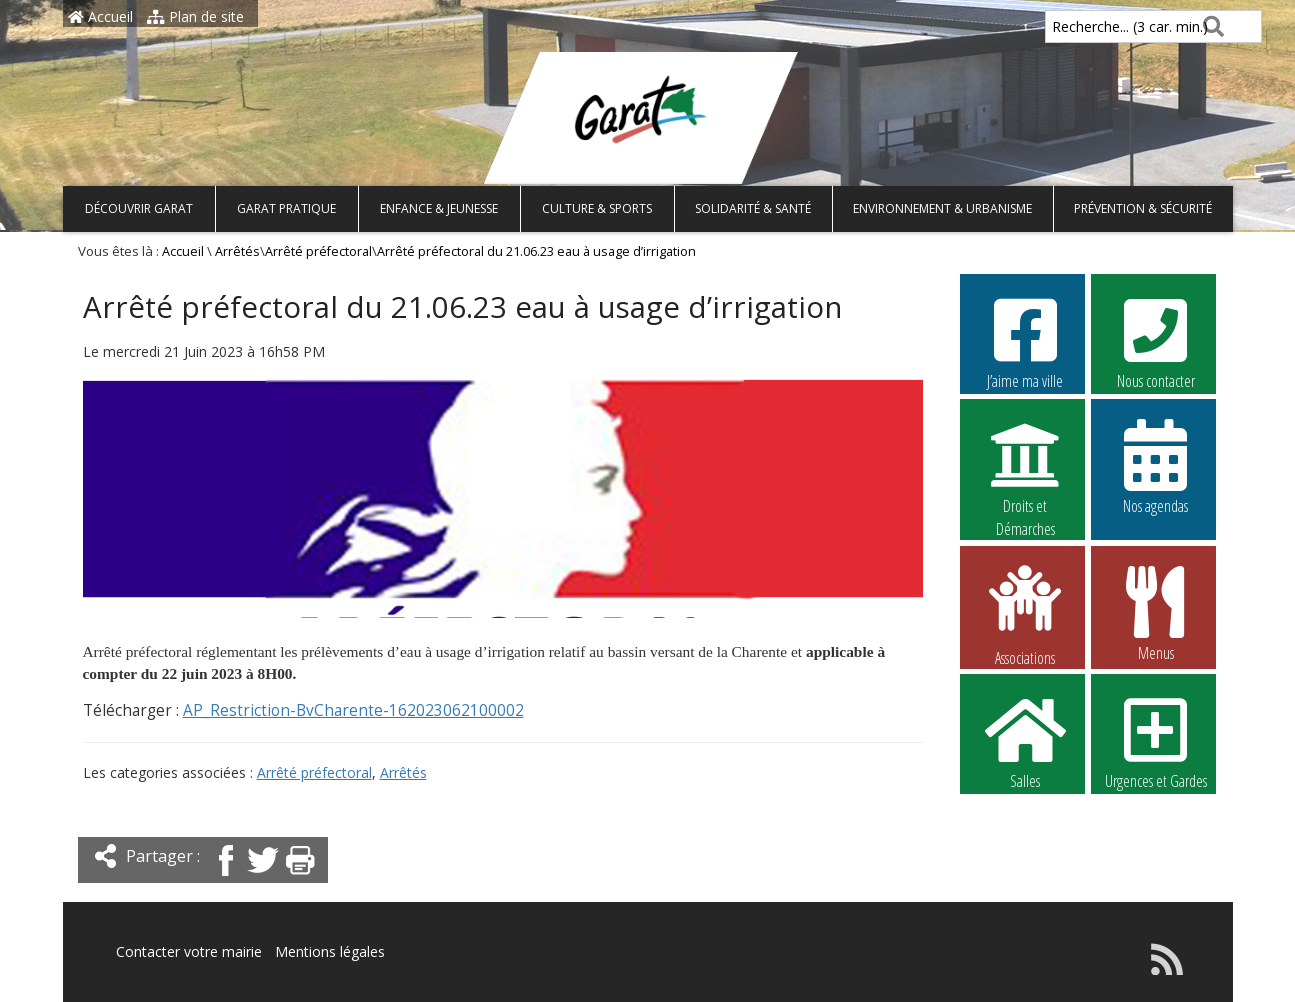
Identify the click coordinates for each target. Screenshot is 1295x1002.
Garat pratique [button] (286, 208)
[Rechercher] (1209, 26)
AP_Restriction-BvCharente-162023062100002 (353, 710)
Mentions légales (330, 951)
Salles (1025, 741)
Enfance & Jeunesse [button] (439, 208)
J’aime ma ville (1025, 341)
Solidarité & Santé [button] (753, 208)
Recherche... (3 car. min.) (1096, 26)
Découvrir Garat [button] (139, 208)
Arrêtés (237, 251)
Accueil (100, 16)
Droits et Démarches (1025, 467)
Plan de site (195, 16)
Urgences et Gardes (1156, 741)
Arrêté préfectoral (318, 251)
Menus (1156, 613)
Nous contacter (1156, 341)
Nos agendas (1156, 466)
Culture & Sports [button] (597, 208)
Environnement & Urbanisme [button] (942, 208)
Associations (1025, 614)
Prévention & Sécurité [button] (1143, 208)
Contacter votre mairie (189, 951)
